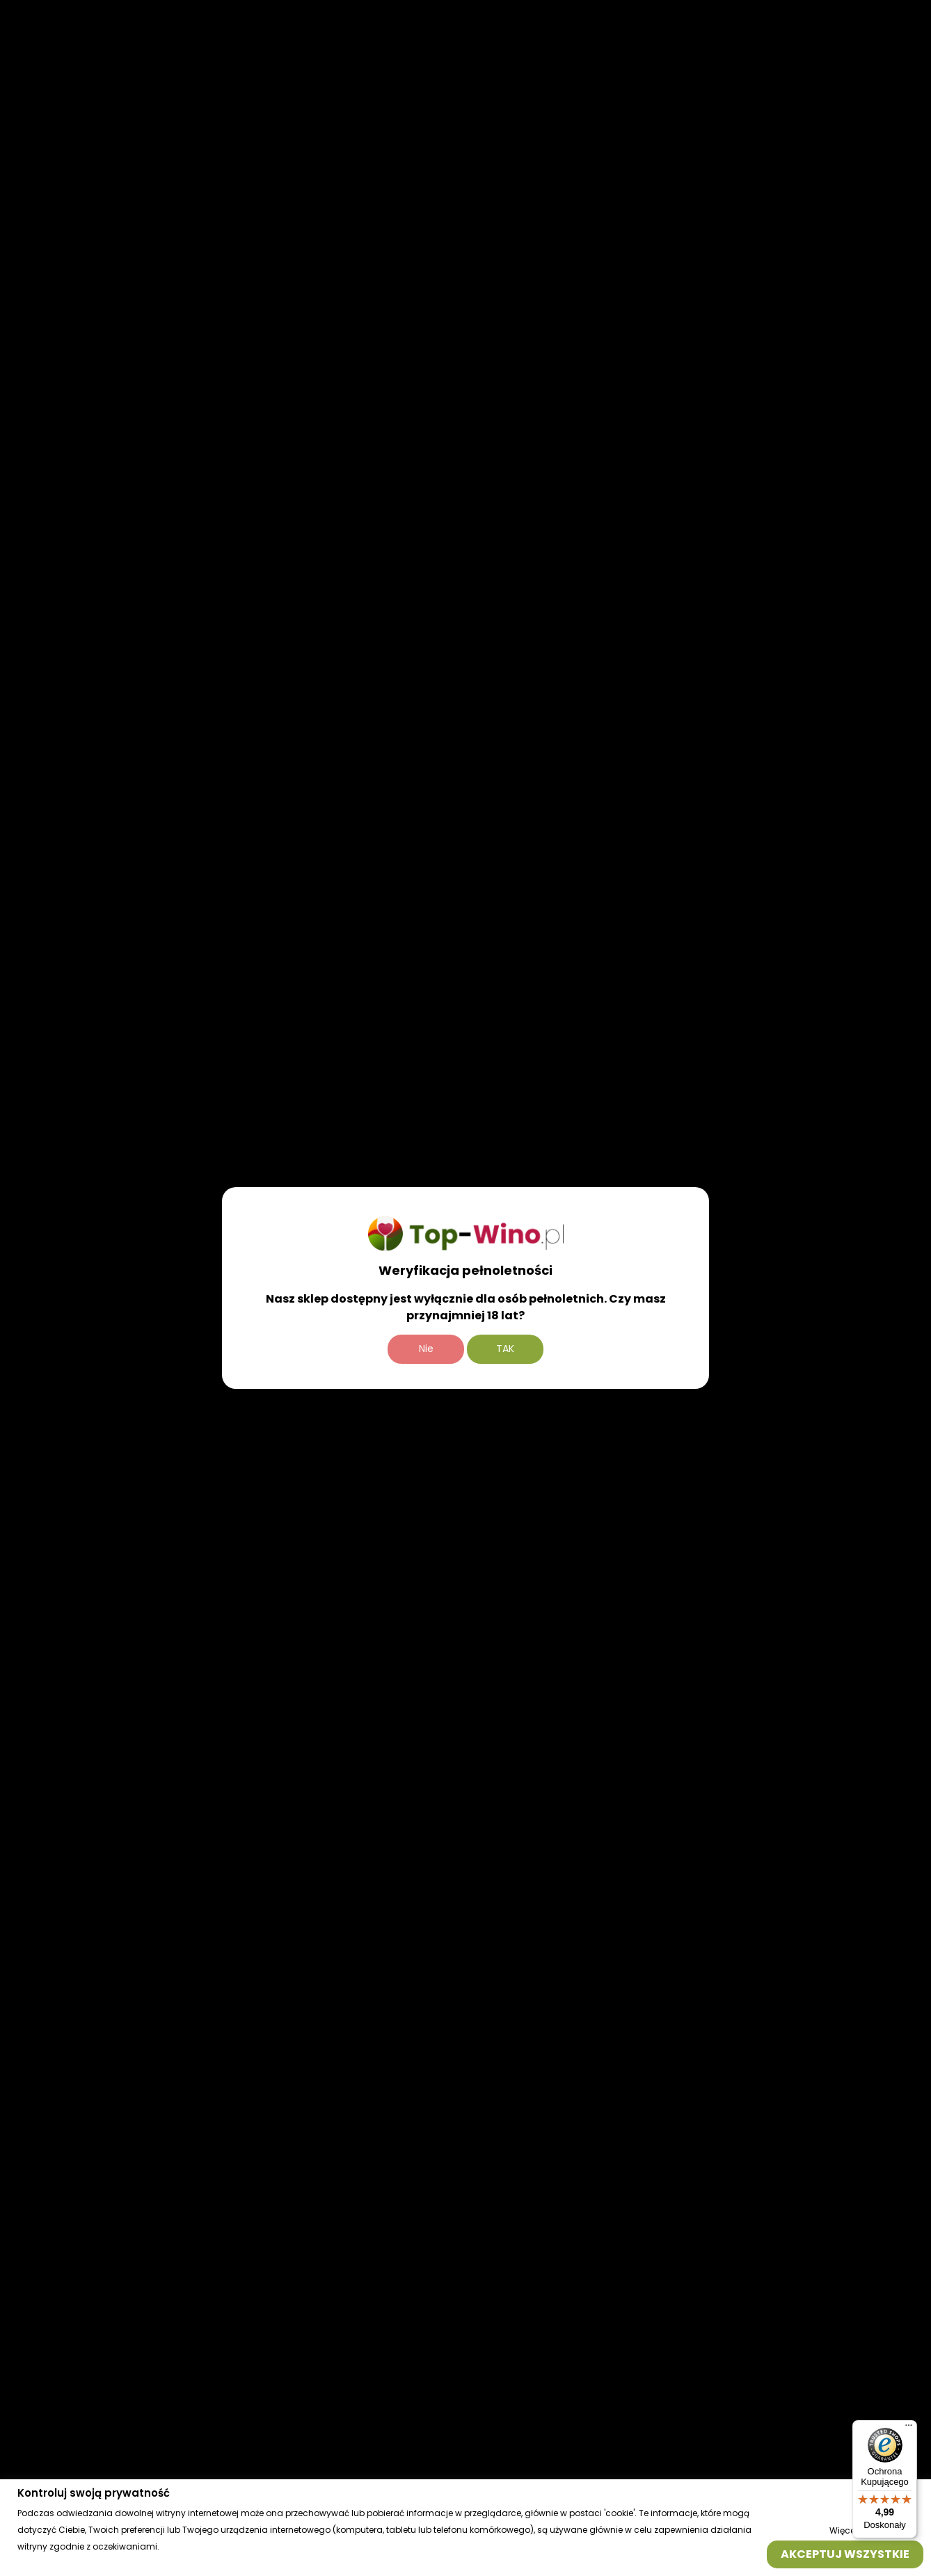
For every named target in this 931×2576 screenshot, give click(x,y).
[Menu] (908, 2428)
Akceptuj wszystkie (845, 2553)
